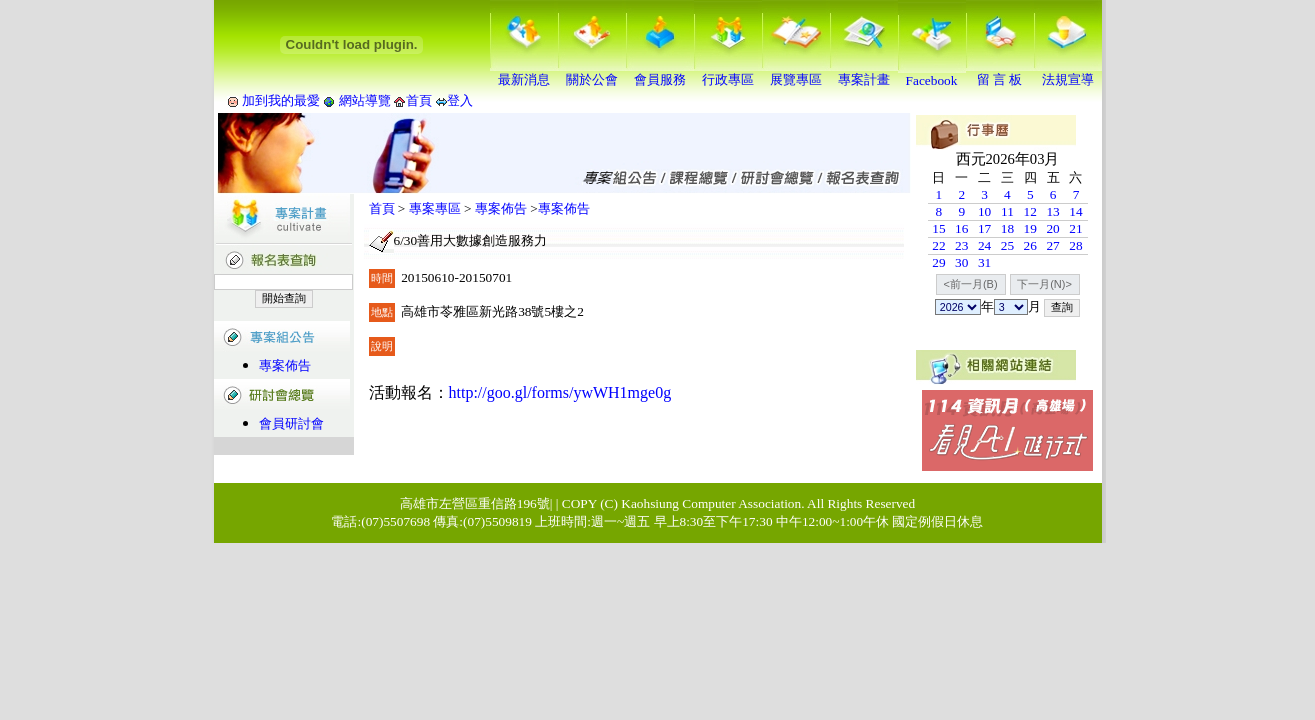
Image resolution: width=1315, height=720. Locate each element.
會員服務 (660, 73)
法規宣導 (1068, 73)
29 (938, 262)
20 (1052, 228)
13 (1052, 211)
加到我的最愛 (281, 100)
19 (1030, 228)
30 (961, 262)
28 (1075, 245)
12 (1030, 211)
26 (1030, 245)
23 (961, 245)
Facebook (932, 74)
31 (984, 262)
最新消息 (524, 73)
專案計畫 (864, 73)
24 (984, 245)
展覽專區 (796, 73)
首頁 (419, 100)
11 (1007, 211)
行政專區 (728, 73)
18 (1007, 228)
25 (1007, 245)
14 (1075, 211)
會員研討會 (291, 423)
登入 (460, 100)
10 (984, 211)
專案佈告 (285, 365)
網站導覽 (364, 100)
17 (984, 228)
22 (938, 245)
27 (1052, 245)
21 (1075, 228)
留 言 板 (1000, 73)
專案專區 (435, 208)
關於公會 (592, 73)
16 (961, 228)
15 (938, 228)
